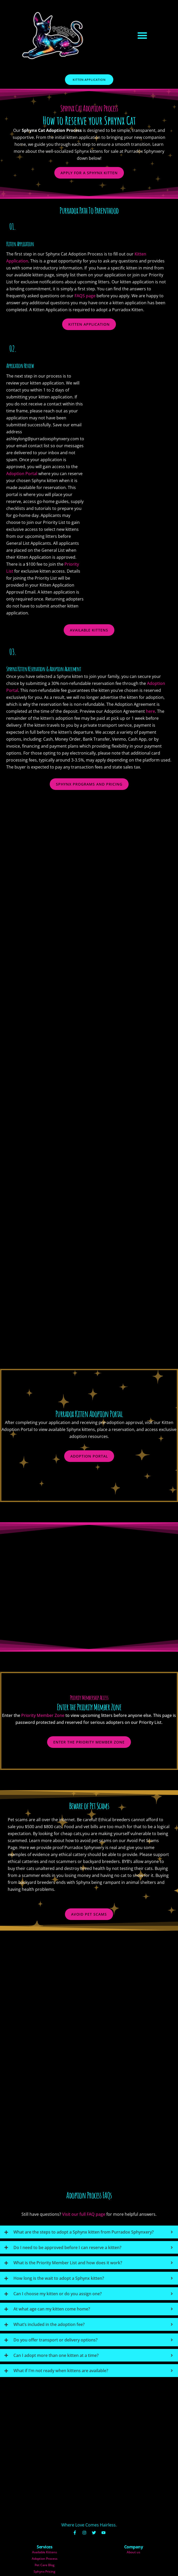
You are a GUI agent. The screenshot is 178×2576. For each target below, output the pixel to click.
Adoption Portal (35, 473)
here (163, 711)
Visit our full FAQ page (83, 2185)
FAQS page (98, 296)
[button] (142, 35)
